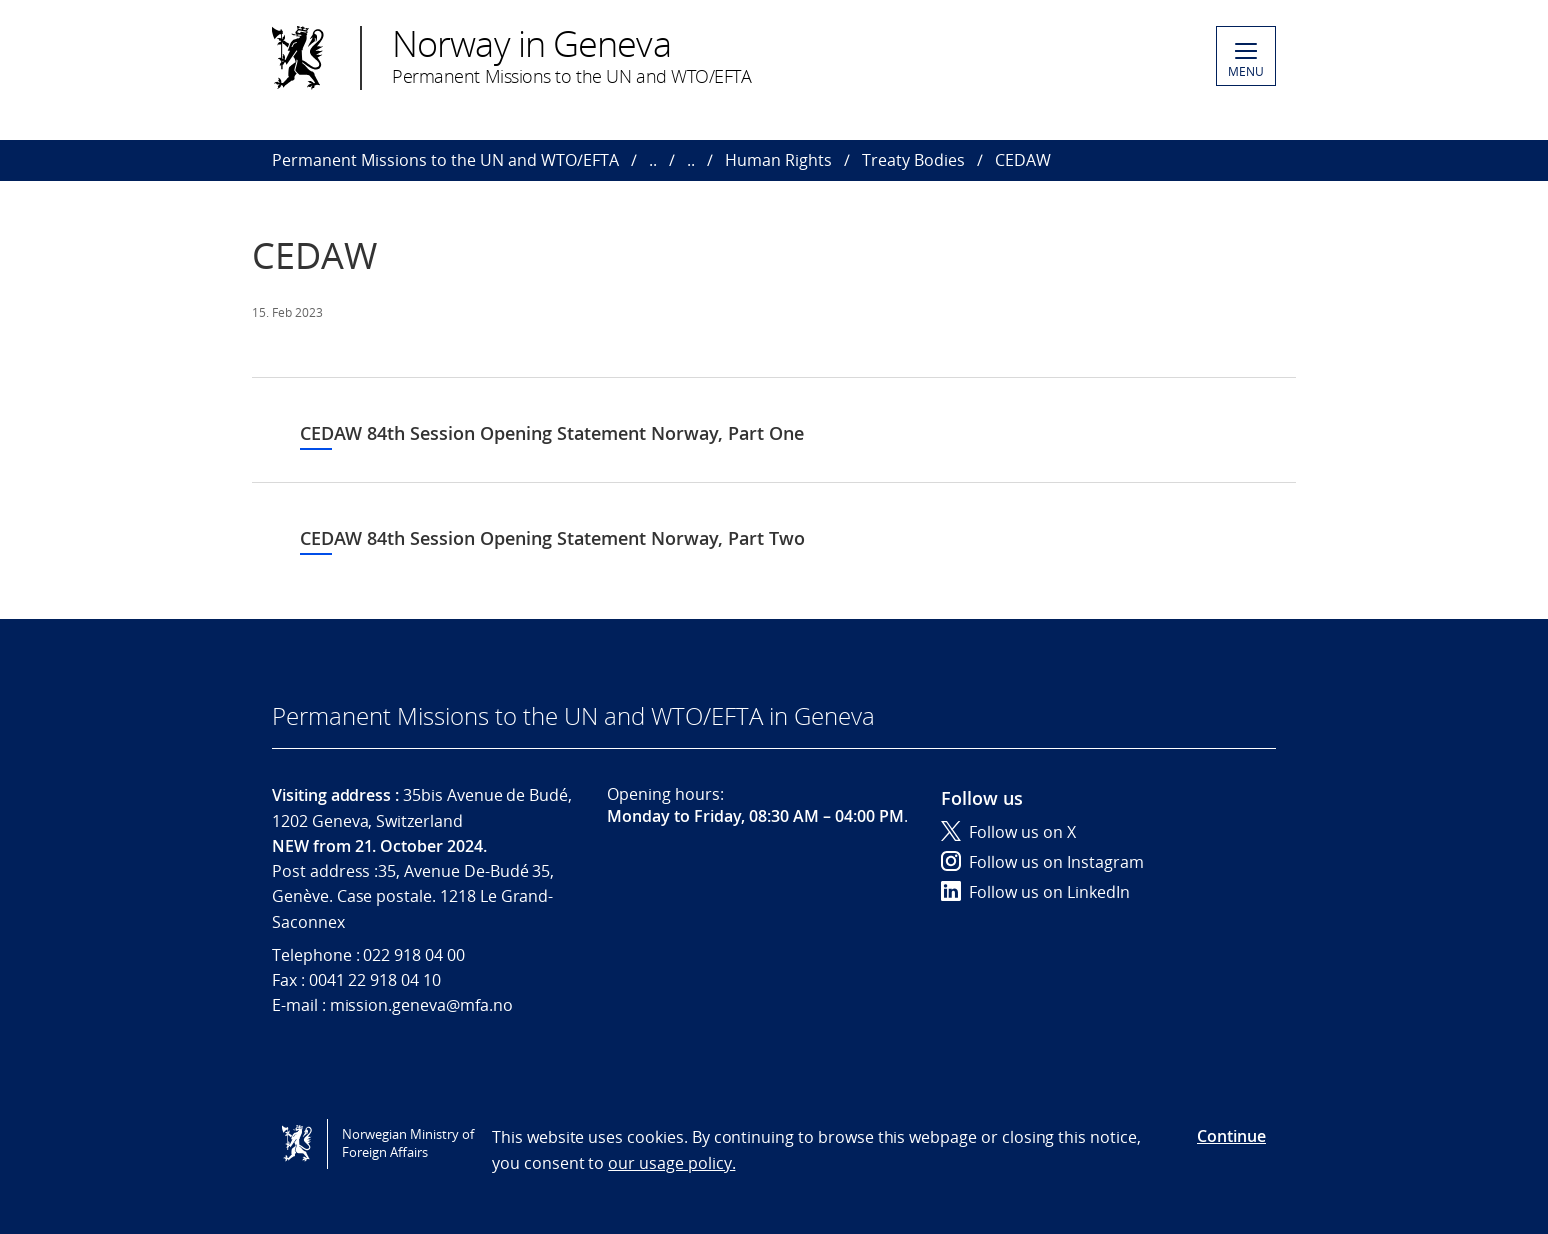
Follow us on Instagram (1042, 862)
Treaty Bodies (913, 160)
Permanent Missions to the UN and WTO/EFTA (445, 160)
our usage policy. (671, 1163)
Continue (1231, 1136)
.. (653, 160)
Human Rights (778, 160)
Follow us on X (1008, 832)
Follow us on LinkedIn (1035, 892)
